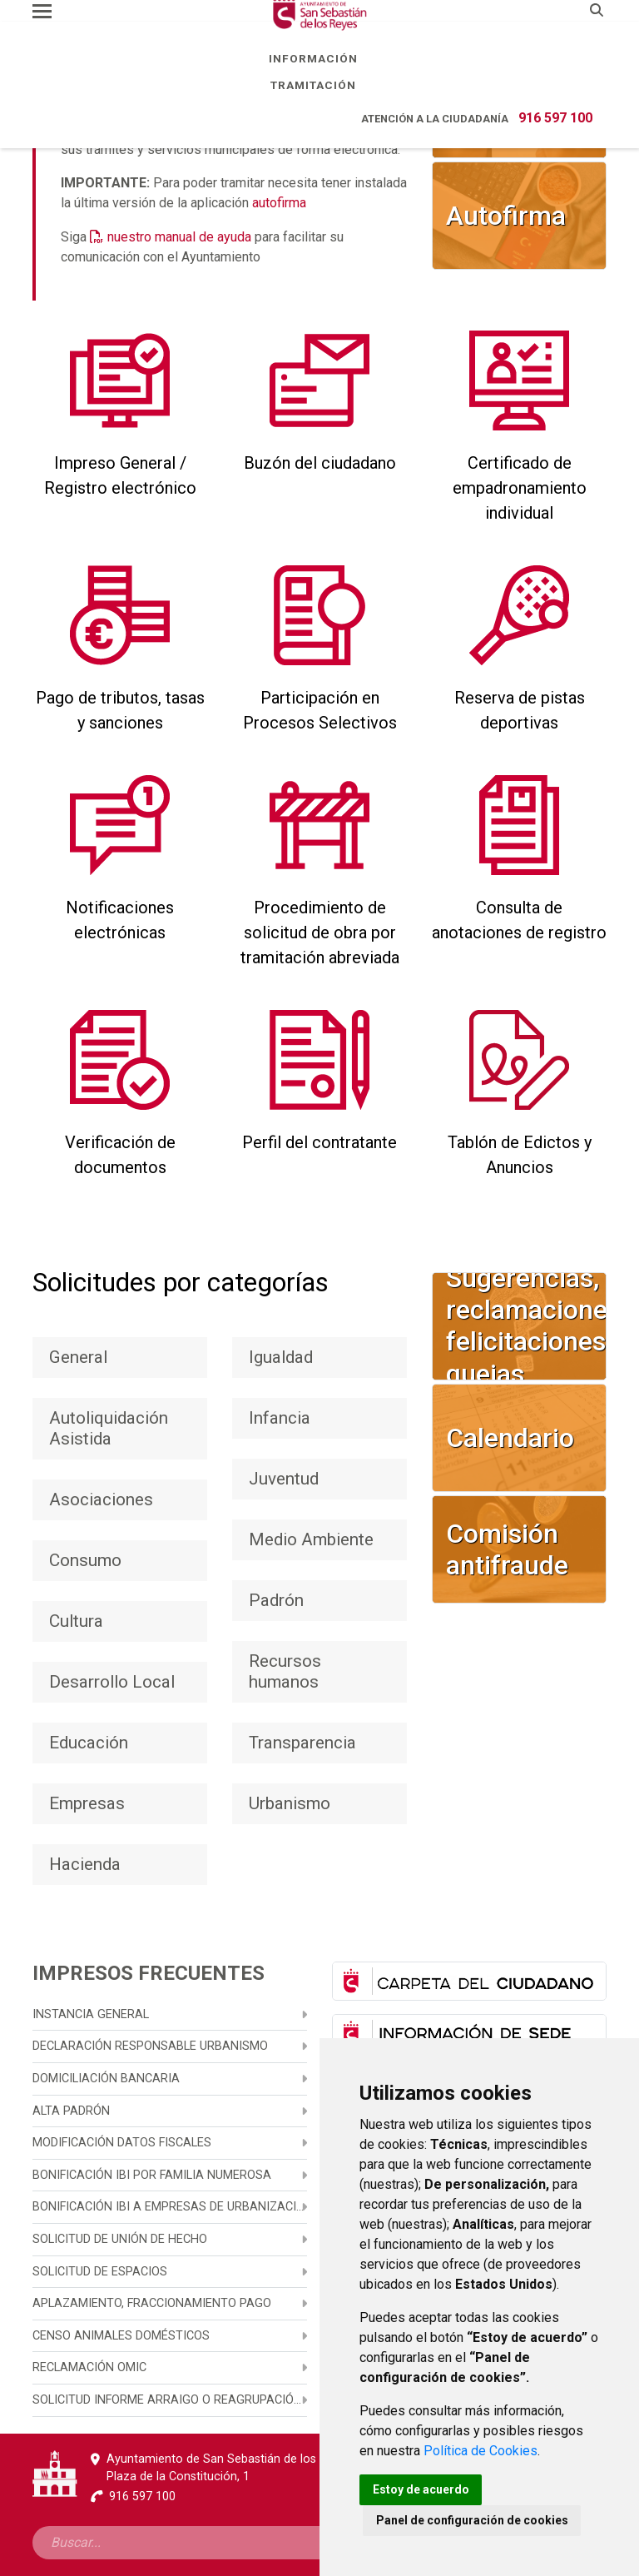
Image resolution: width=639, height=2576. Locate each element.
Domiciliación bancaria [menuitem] (106, 2078)
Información (319, 58)
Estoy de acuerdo (421, 2489)
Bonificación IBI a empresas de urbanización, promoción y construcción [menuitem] (169, 2207)
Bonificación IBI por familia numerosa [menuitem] (151, 2175)
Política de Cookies (480, 2451)
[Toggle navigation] (42, 11)
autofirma (279, 203)
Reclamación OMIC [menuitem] (89, 2367)
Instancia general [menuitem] (90, 2014)
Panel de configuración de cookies (472, 2520)
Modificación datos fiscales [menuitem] (121, 2143)
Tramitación (319, 85)
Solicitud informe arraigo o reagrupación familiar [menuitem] (169, 2400)
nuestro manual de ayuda (179, 237)
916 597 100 (555, 118)
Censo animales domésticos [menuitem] (121, 2336)
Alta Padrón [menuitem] (71, 2111)
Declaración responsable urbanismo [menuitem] (150, 2046)
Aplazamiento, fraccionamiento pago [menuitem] (151, 2303)
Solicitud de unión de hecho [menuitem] (119, 2239)
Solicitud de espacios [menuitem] (99, 2272)
